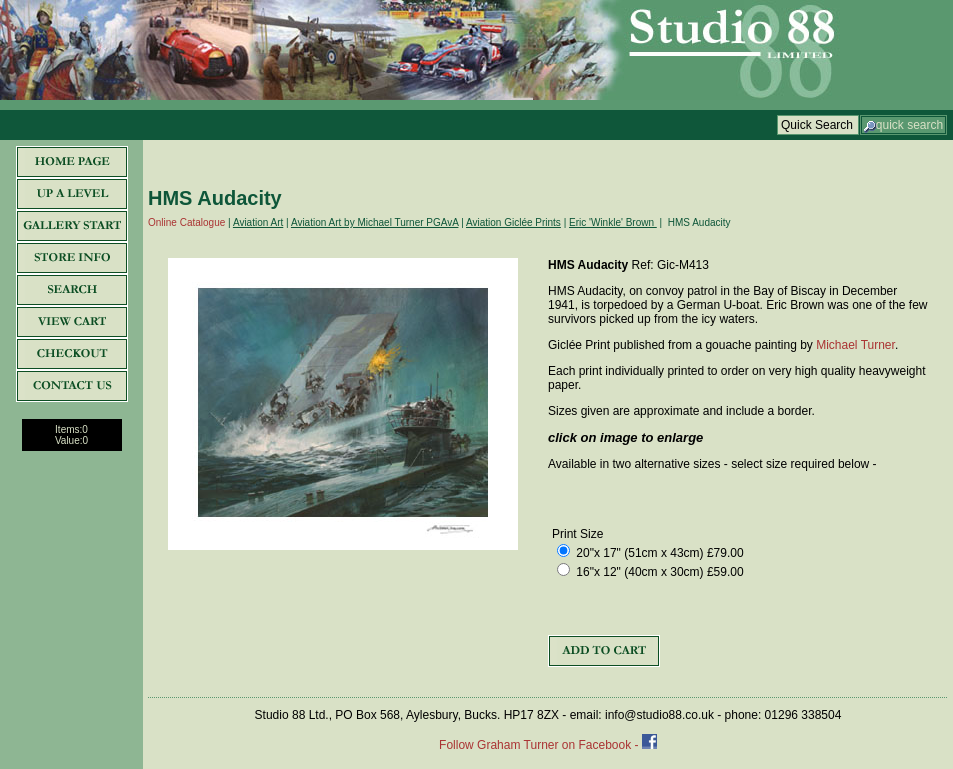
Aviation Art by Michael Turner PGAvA (375, 222)
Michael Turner (855, 345)
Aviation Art (258, 222)
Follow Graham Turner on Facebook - (540, 745)
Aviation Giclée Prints (513, 222)
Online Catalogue (186, 222)
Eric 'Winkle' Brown (613, 222)
